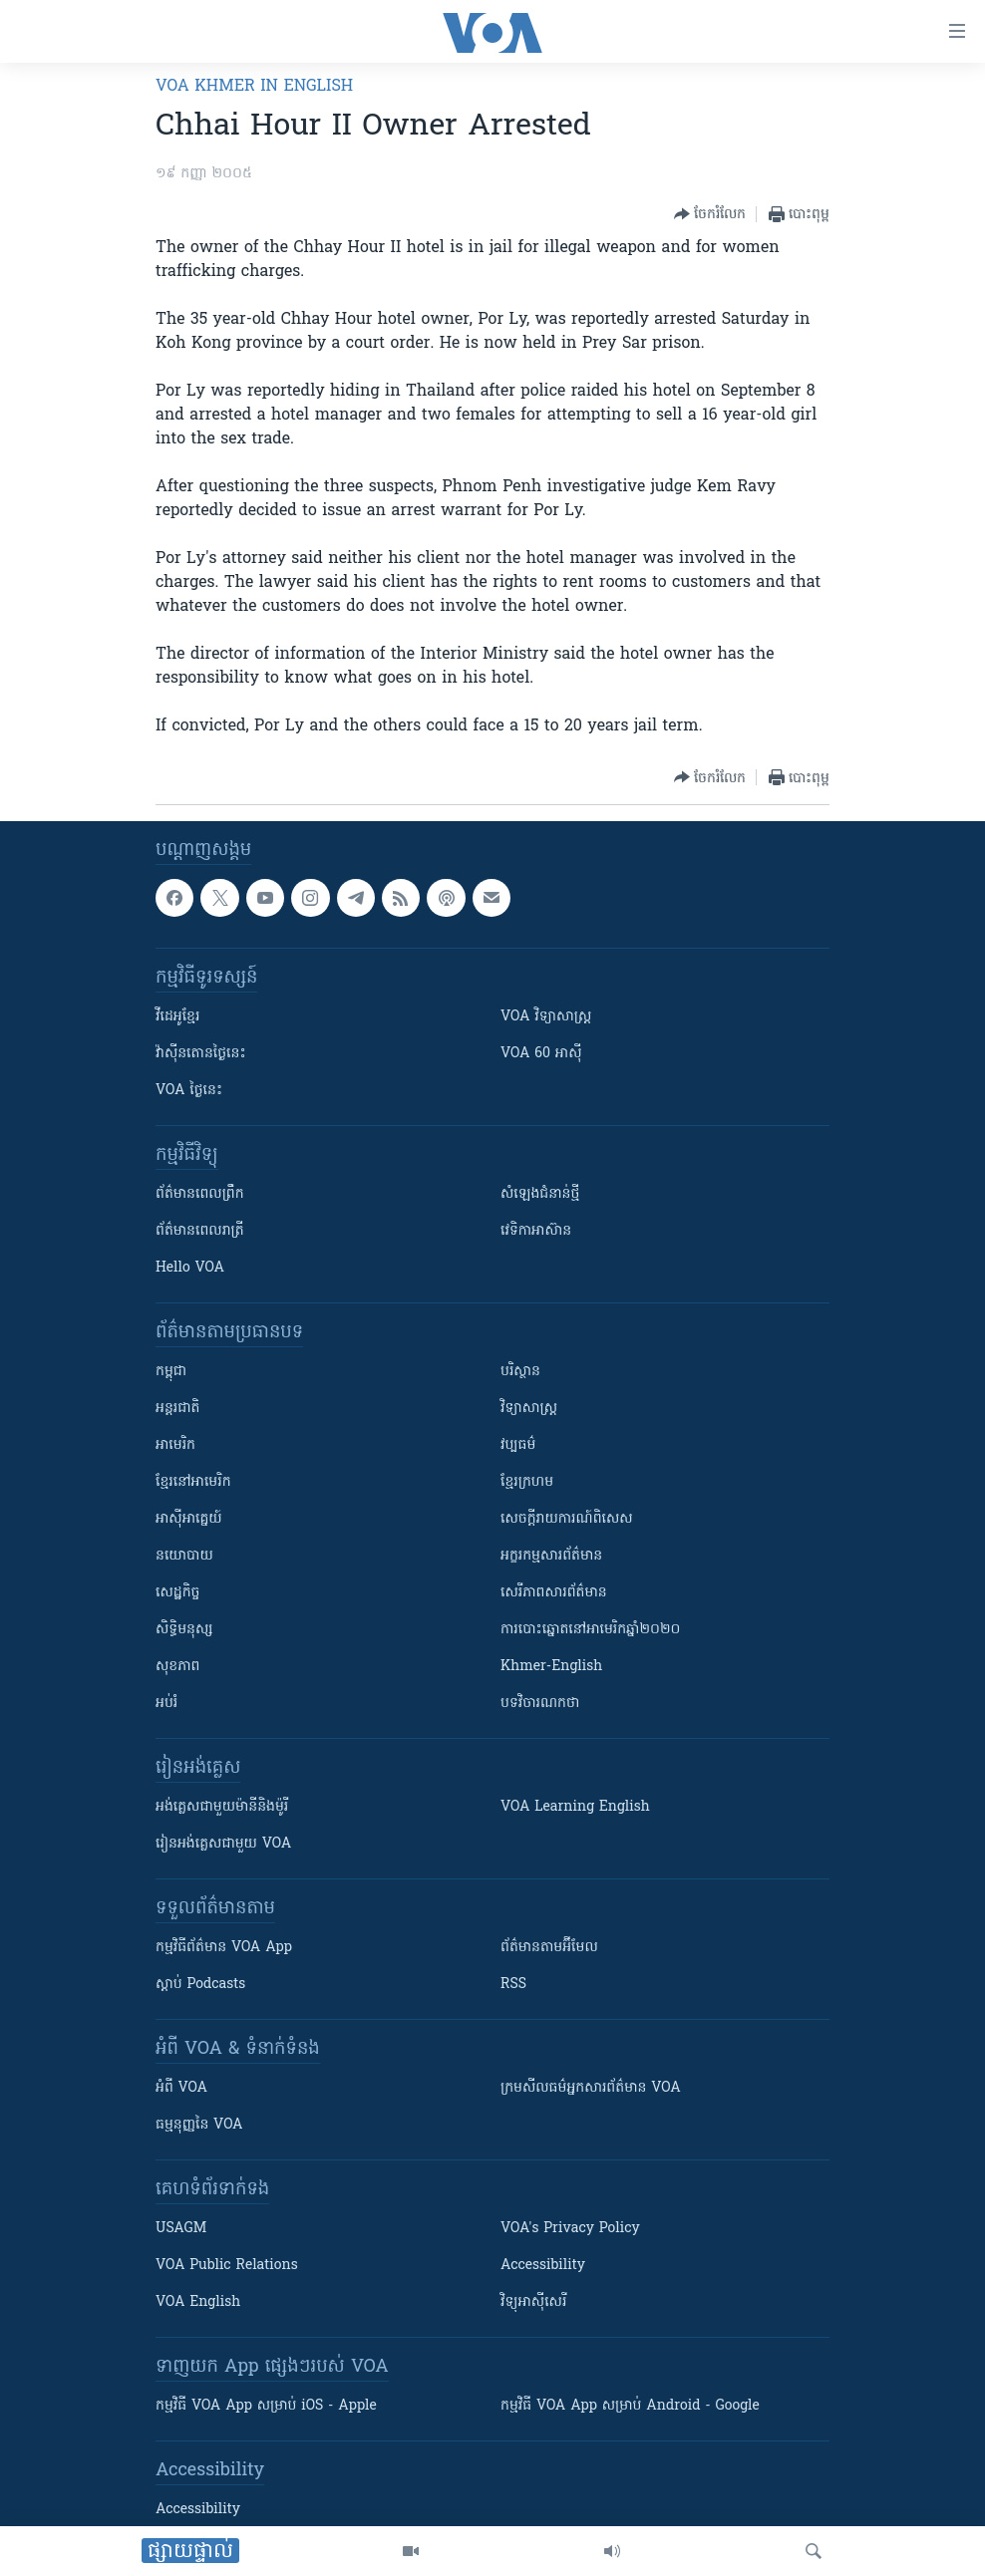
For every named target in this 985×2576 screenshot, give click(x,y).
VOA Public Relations (227, 2265)
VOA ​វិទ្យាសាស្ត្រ (545, 1016)
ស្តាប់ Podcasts (200, 1984)
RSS (513, 1984)
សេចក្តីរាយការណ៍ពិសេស (566, 1519)
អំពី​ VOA (181, 2088)
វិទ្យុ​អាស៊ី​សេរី (533, 2302)
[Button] (710, 214)
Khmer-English (551, 1666)
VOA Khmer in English (254, 87)
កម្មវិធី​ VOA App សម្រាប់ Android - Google (630, 2406)
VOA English (198, 2302)
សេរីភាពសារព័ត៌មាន (553, 1592)
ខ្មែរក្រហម (526, 1482)
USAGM (181, 2228)
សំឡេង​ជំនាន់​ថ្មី (539, 1194)
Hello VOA (190, 1268)
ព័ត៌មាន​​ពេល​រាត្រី (200, 1231)
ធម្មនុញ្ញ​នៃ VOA (199, 2125)
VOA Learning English (575, 1807)
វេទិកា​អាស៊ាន (535, 1231)
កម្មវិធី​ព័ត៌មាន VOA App (224, 1947)
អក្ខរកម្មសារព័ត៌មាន (551, 1556)
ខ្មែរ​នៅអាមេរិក (193, 1482)
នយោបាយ (184, 1556)
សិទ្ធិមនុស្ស (184, 1629)
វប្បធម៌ (517, 1445)
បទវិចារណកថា (539, 1703)
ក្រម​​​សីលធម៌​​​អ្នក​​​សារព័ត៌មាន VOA (590, 2088)
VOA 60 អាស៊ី (541, 1053)
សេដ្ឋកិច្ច (177, 1592)
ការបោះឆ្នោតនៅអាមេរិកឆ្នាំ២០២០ (590, 1629)
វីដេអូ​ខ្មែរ (177, 1016)
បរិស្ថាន (520, 1371)
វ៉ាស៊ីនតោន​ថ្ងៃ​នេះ (201, 1053)
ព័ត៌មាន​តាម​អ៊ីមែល (549, 1947)
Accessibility (542, 2265)
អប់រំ (166, 1703)
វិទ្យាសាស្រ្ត (528, 1408)
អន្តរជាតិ (177, 1408)
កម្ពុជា (171, 1371)
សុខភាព (177, 1666)
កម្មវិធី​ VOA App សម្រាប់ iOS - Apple (266, 2406)
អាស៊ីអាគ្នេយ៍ (189, 1519)
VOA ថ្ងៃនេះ (189, 1090)
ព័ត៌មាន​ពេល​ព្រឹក (200, 1194)
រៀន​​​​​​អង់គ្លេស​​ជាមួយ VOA (223, 1844)
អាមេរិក (175, 1445)
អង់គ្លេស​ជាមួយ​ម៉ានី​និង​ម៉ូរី (222, 1807)
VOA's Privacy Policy (570, 2228)
